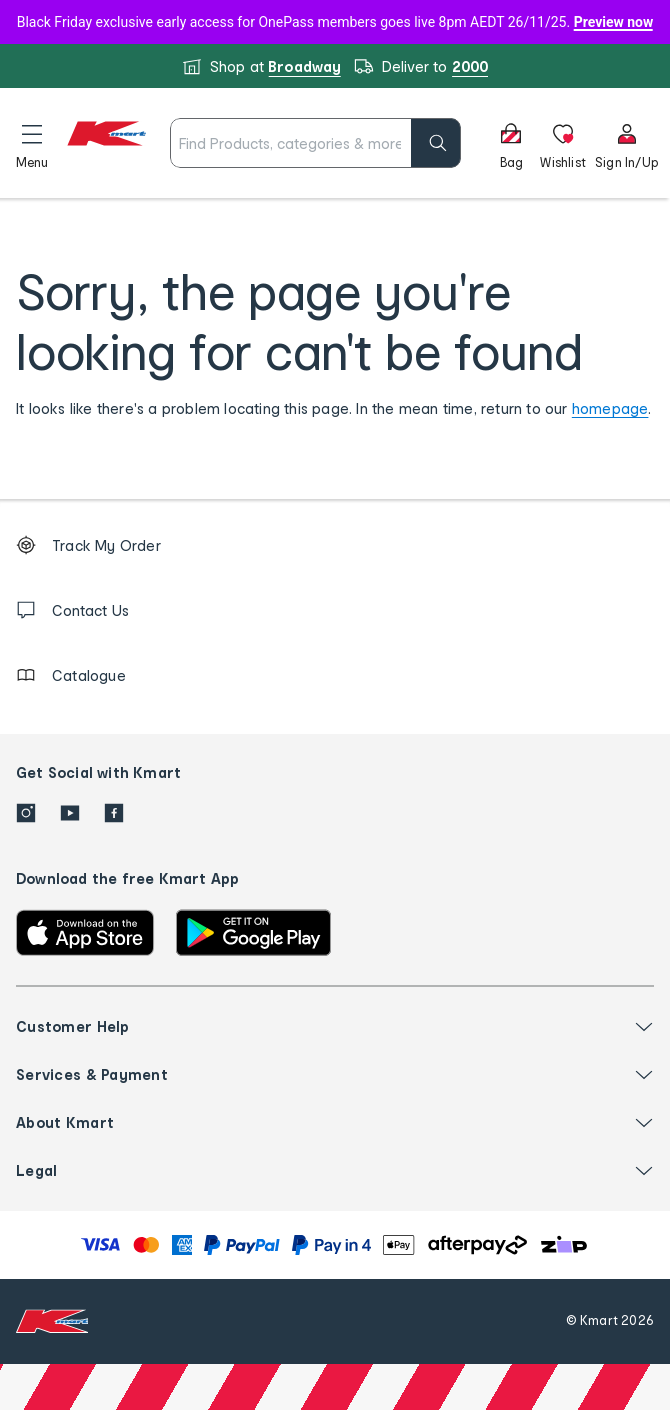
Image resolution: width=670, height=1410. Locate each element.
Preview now (614, 22)
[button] (32, 143)
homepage (610, 408)
